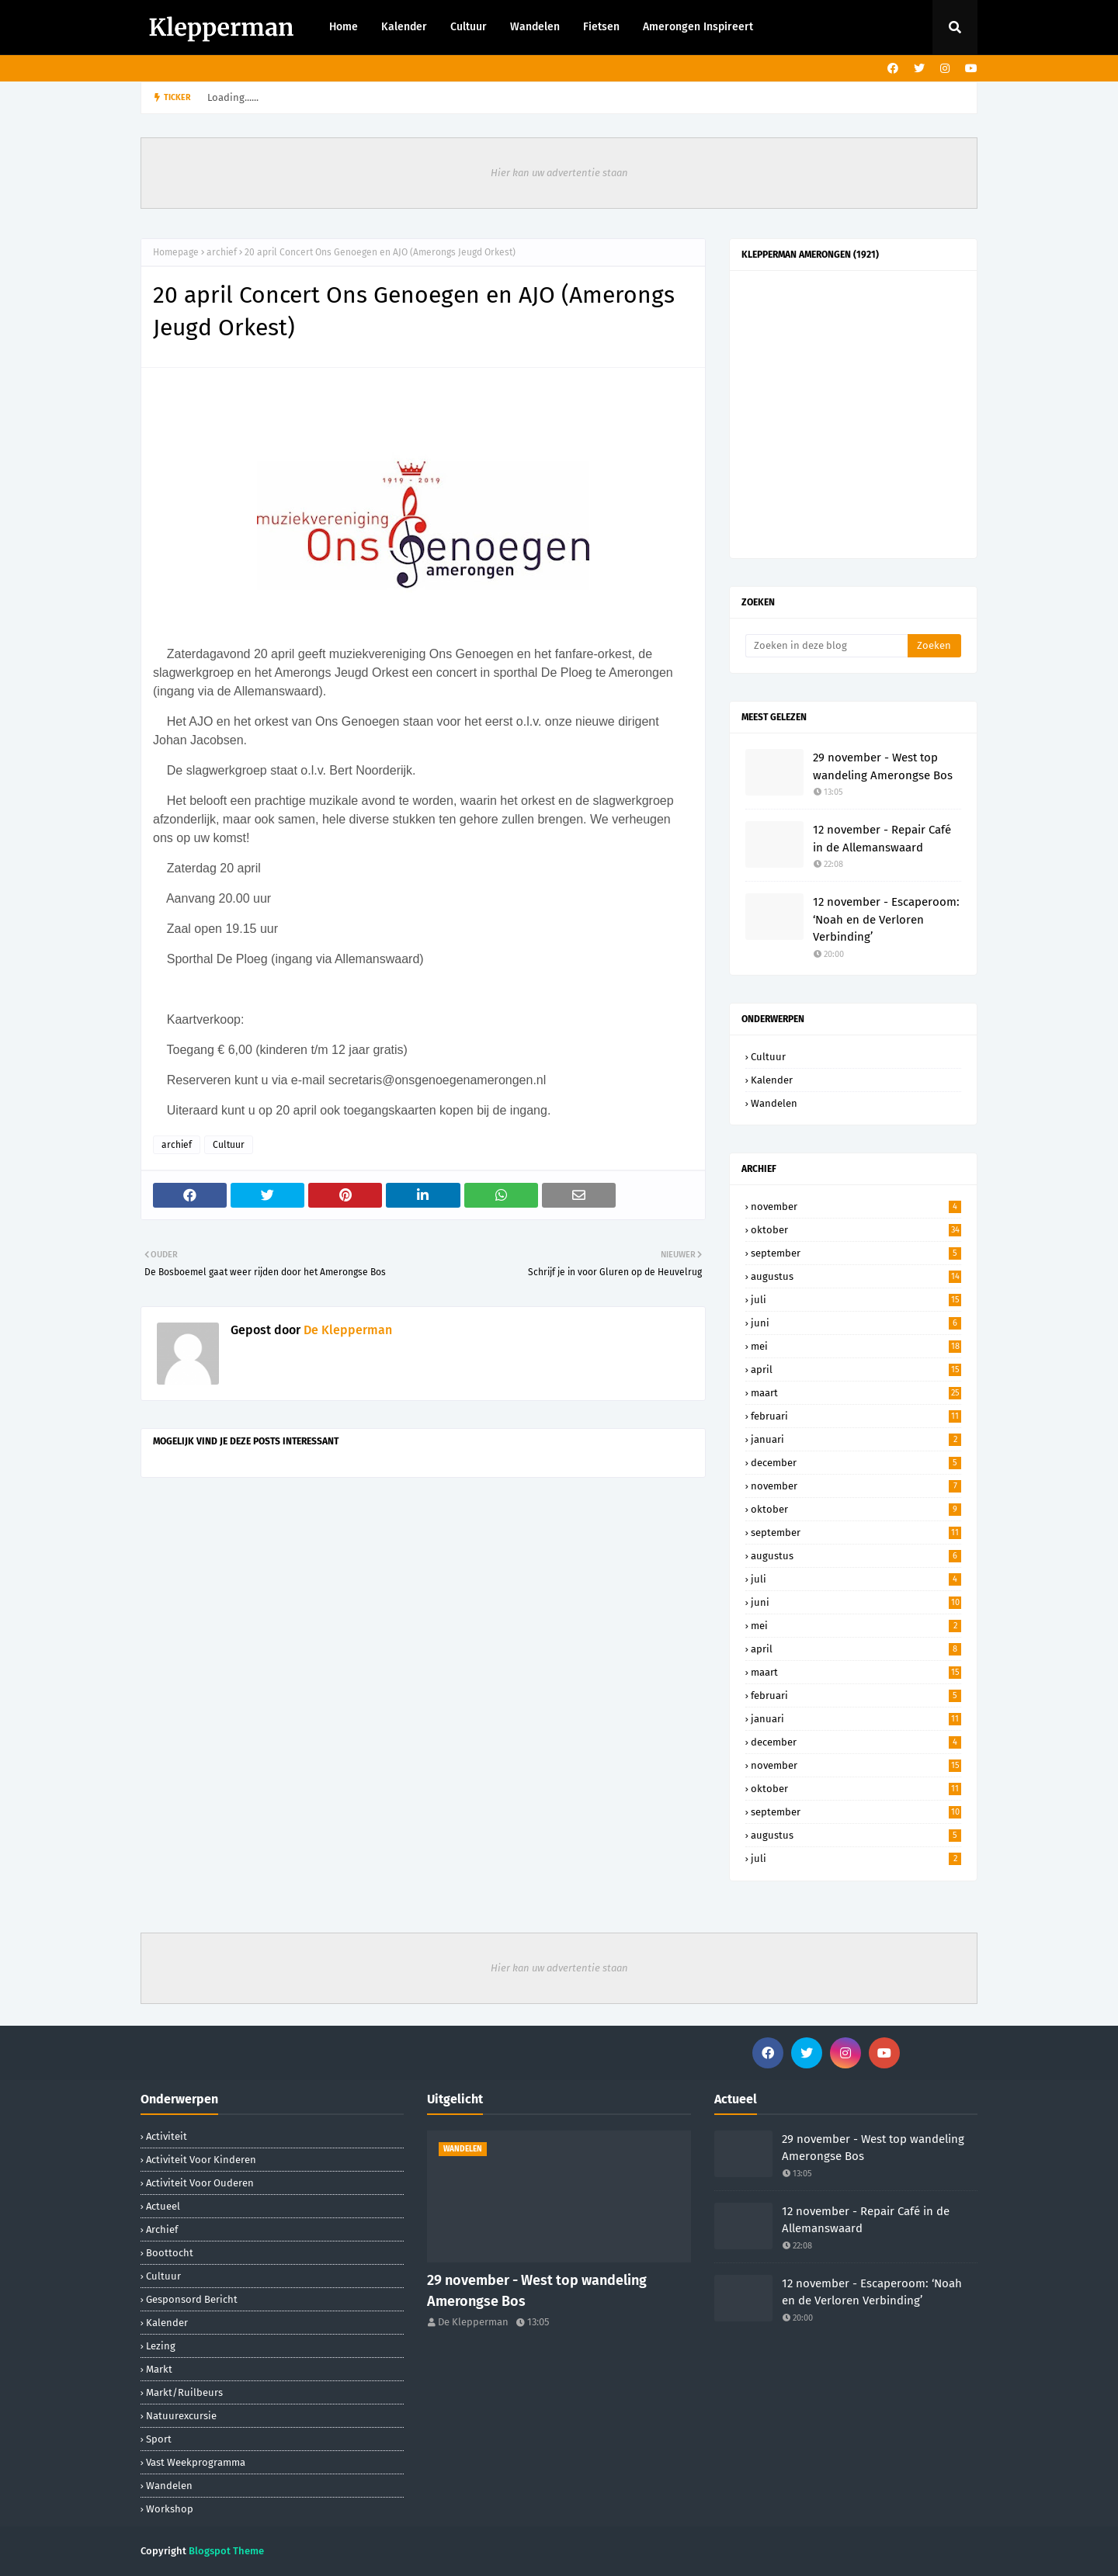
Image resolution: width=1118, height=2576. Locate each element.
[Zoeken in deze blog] (826, 645)
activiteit (166, 2136)
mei (856, 1346)
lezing (160, 2346)
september (856, 1253)
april (856, 1369)
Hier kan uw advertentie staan (559, 173)
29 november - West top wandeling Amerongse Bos (883, 766)
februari (856, 1416)
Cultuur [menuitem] (468, 26)
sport (159, 2439)
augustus (856, 1276)
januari (856, 1439)
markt (159, 2369)
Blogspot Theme (226, 2551)
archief (222, 252)
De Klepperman (346, 1330)
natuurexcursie (181, 2416)
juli (856, 1299)
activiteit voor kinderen (201, 2159)
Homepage (176, 252)
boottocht (169, 2253)
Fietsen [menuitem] (601, 26)
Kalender (772, 1080)
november (856, 1206)
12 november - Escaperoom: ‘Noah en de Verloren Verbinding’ (886, 919)
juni (856, 1323)
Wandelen (774, 1103)
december (856, 1462)
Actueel (163, 2206)
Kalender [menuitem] (404, 26)
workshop (169, 2509)
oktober (856, 1230)
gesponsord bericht (192, 2299)
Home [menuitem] (343, 26)
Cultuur (229, 1144)
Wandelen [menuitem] (535, 26)
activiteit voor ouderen (200, 2183)
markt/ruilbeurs (184, 2392)
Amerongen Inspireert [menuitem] (698, 26)
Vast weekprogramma (195, 2462)
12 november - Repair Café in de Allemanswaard (882, 839)
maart (856, 1393)
